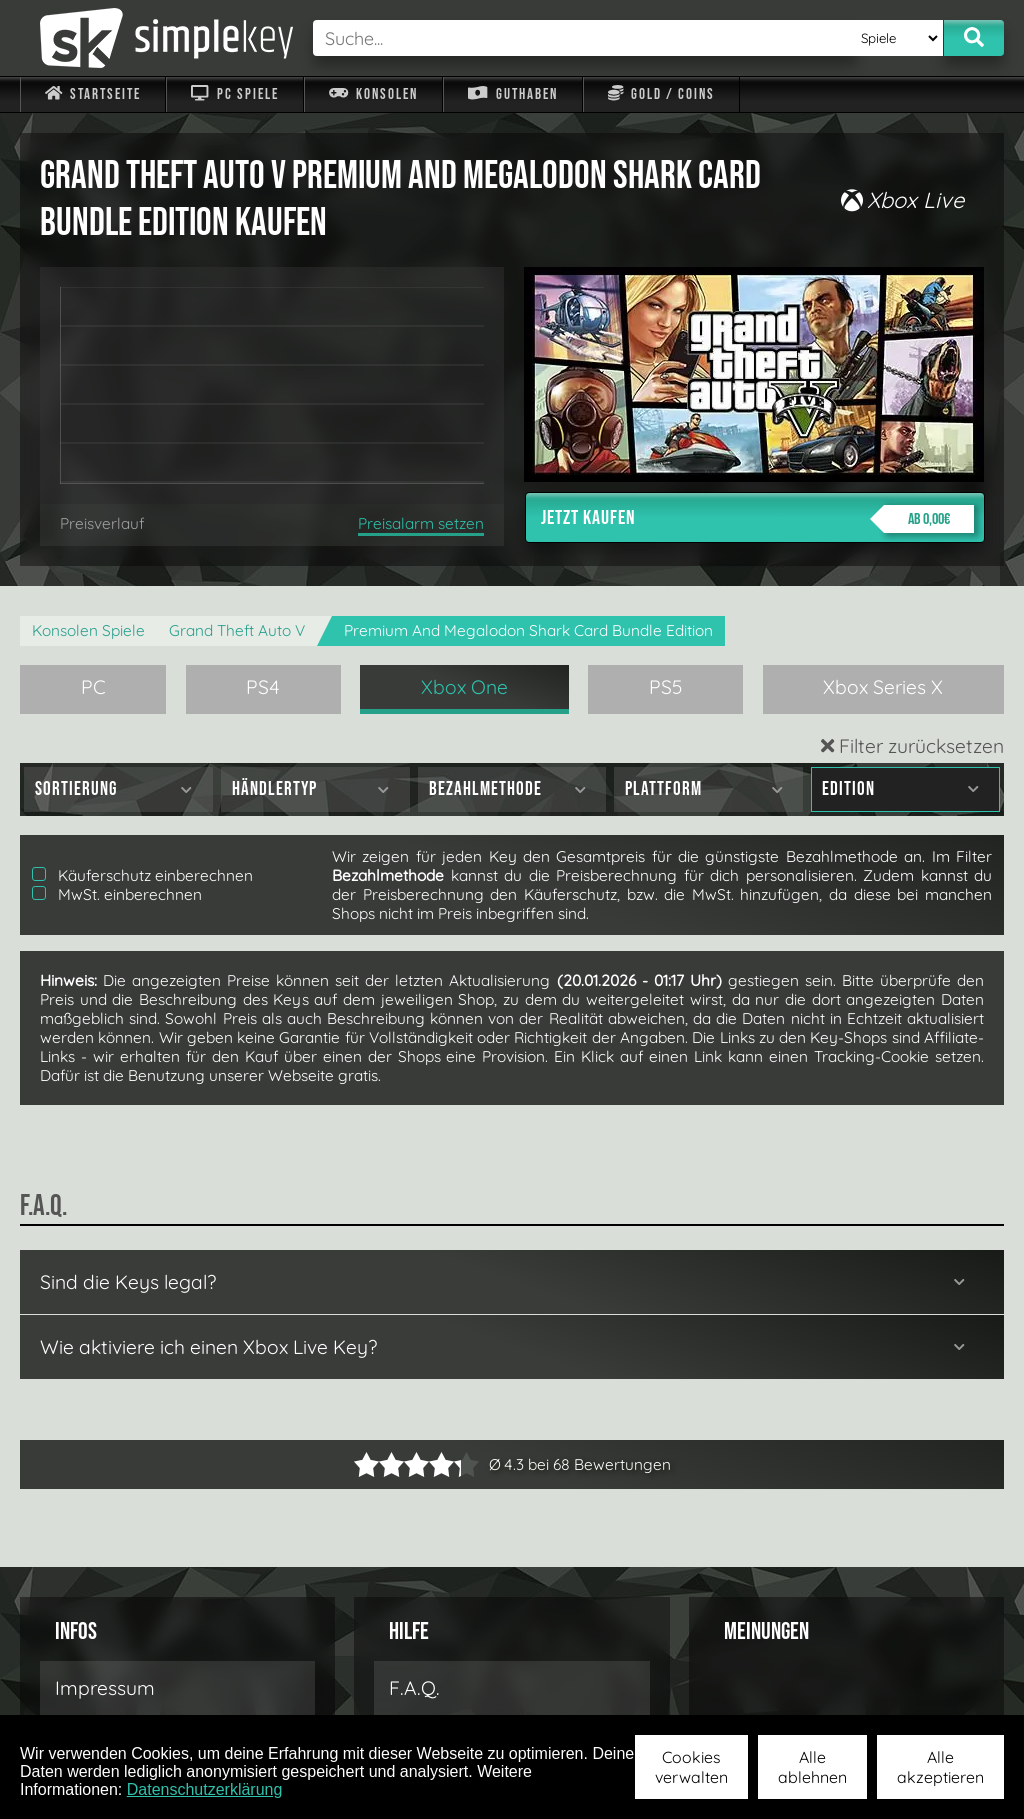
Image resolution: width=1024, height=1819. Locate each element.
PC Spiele (234, 94)
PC (93, 687)
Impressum (105, 1688)
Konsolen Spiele (88, 630)
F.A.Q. (414, 1688)
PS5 (666, 687)
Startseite (93, 94)
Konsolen (373, 94)
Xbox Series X (883, 687)
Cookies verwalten (691, 1767)
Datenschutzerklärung (205, 1789)
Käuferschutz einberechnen (142, 875)
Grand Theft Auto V (237, 630)
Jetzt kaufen (757, 519)
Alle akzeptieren (940, 1767)
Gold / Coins (661, 94)
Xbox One (464, 687)
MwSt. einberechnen (117, 894)
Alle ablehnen (812, 1767)
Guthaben (512, 94)
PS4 (263, 687)
